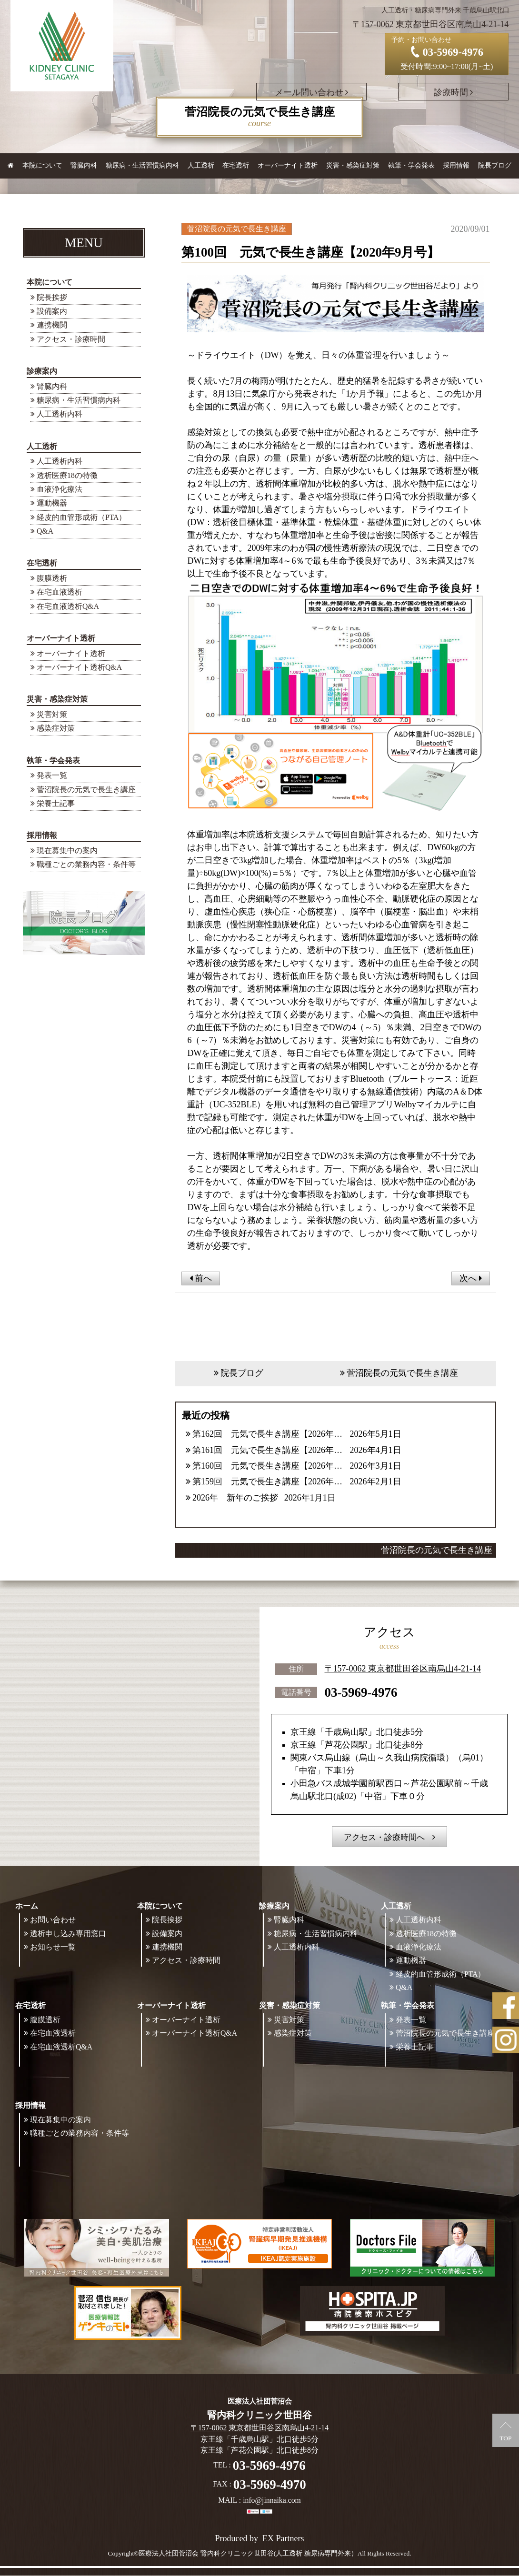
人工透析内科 (59, 414)
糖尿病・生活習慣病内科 (142, 165)
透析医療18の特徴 (67, 475)
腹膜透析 (52, 578)
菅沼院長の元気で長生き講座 (86, 790)
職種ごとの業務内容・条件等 (86, 864)
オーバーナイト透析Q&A (79, 667)
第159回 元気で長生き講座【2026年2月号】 (268, 1481)
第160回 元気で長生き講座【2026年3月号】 (268, 1466)
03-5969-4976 (361, 1692)
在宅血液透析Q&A (68, 606)
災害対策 (52, 714)
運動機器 (52, 503)
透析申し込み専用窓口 (68, 1934)
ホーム (26, 1906)
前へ (201, 1278)
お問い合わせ (53, 1920)
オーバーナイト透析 (61, 638)
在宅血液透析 (59, 592)
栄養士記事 (56, 803)
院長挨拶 (52, 297)
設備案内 (52, 311)
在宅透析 (42, 563)
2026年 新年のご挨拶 (235, 1497)
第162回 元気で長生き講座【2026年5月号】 (268, 1434)
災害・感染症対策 (57, 699)
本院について (49, 282)
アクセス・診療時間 (71, 339)
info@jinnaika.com (272, 2500)
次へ (470, 1278)
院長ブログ (494, 165)
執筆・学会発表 (53, 760)
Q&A (45, 531)
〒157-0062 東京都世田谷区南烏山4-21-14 (403, 1668)
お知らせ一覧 (53, 1947)
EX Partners (283, 2539)
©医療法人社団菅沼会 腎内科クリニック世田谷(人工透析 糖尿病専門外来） (246, 2553)
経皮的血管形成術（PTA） (82, 517)
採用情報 (42, 835)
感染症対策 (56, 728)
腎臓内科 (83, 165)
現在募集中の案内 (67, 850)
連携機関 (52, 325)
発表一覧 (52, 775)
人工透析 (42, 446)
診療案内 (42, 371)
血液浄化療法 (59, 489)
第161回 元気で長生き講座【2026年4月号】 (268, 1450)
